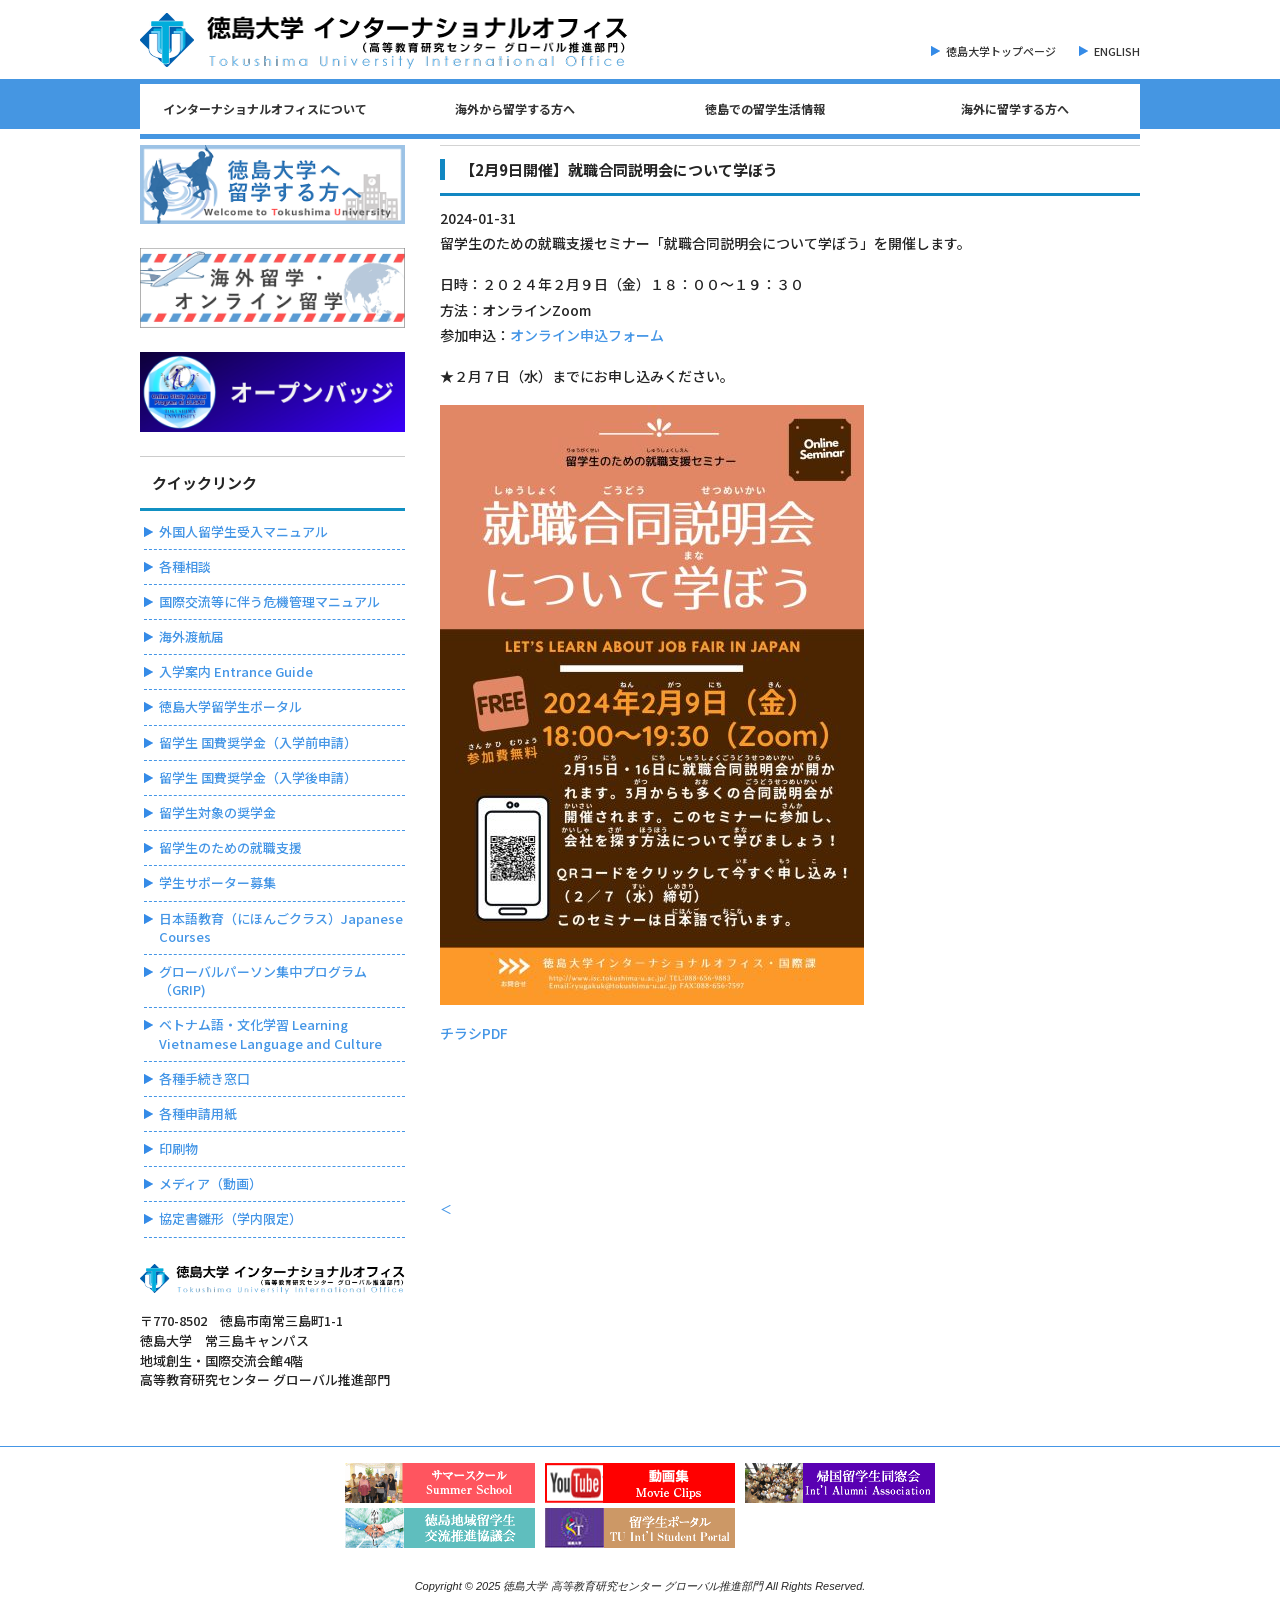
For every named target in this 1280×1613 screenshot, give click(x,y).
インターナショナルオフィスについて (265, 108)
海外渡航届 (191, 636)
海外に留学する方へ (1015, 108)
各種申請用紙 (198, 1113)
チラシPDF (474, 1033)
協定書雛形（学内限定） (230, 1218)
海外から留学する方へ (515, 108)
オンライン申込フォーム (587, 335)
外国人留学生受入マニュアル (243, 531)
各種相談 (185, 566)
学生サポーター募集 (217, 882)
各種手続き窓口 (204, 1078)
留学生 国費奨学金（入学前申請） (258, 742)
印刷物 (178, 1148)
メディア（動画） (210, 1183)
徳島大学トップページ (1001, 51)
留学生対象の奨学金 (217, 812)
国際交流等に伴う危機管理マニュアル (269, 601)
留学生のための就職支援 (230, 847)
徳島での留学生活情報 (765, 108)
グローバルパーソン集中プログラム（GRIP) (263, 980)
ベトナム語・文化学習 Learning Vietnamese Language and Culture (270, 1033)
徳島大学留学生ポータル (230, 706)
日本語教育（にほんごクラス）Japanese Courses (281, 927)
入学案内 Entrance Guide (236, 671)
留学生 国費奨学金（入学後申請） (258, 777)
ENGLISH (1117, 51)
